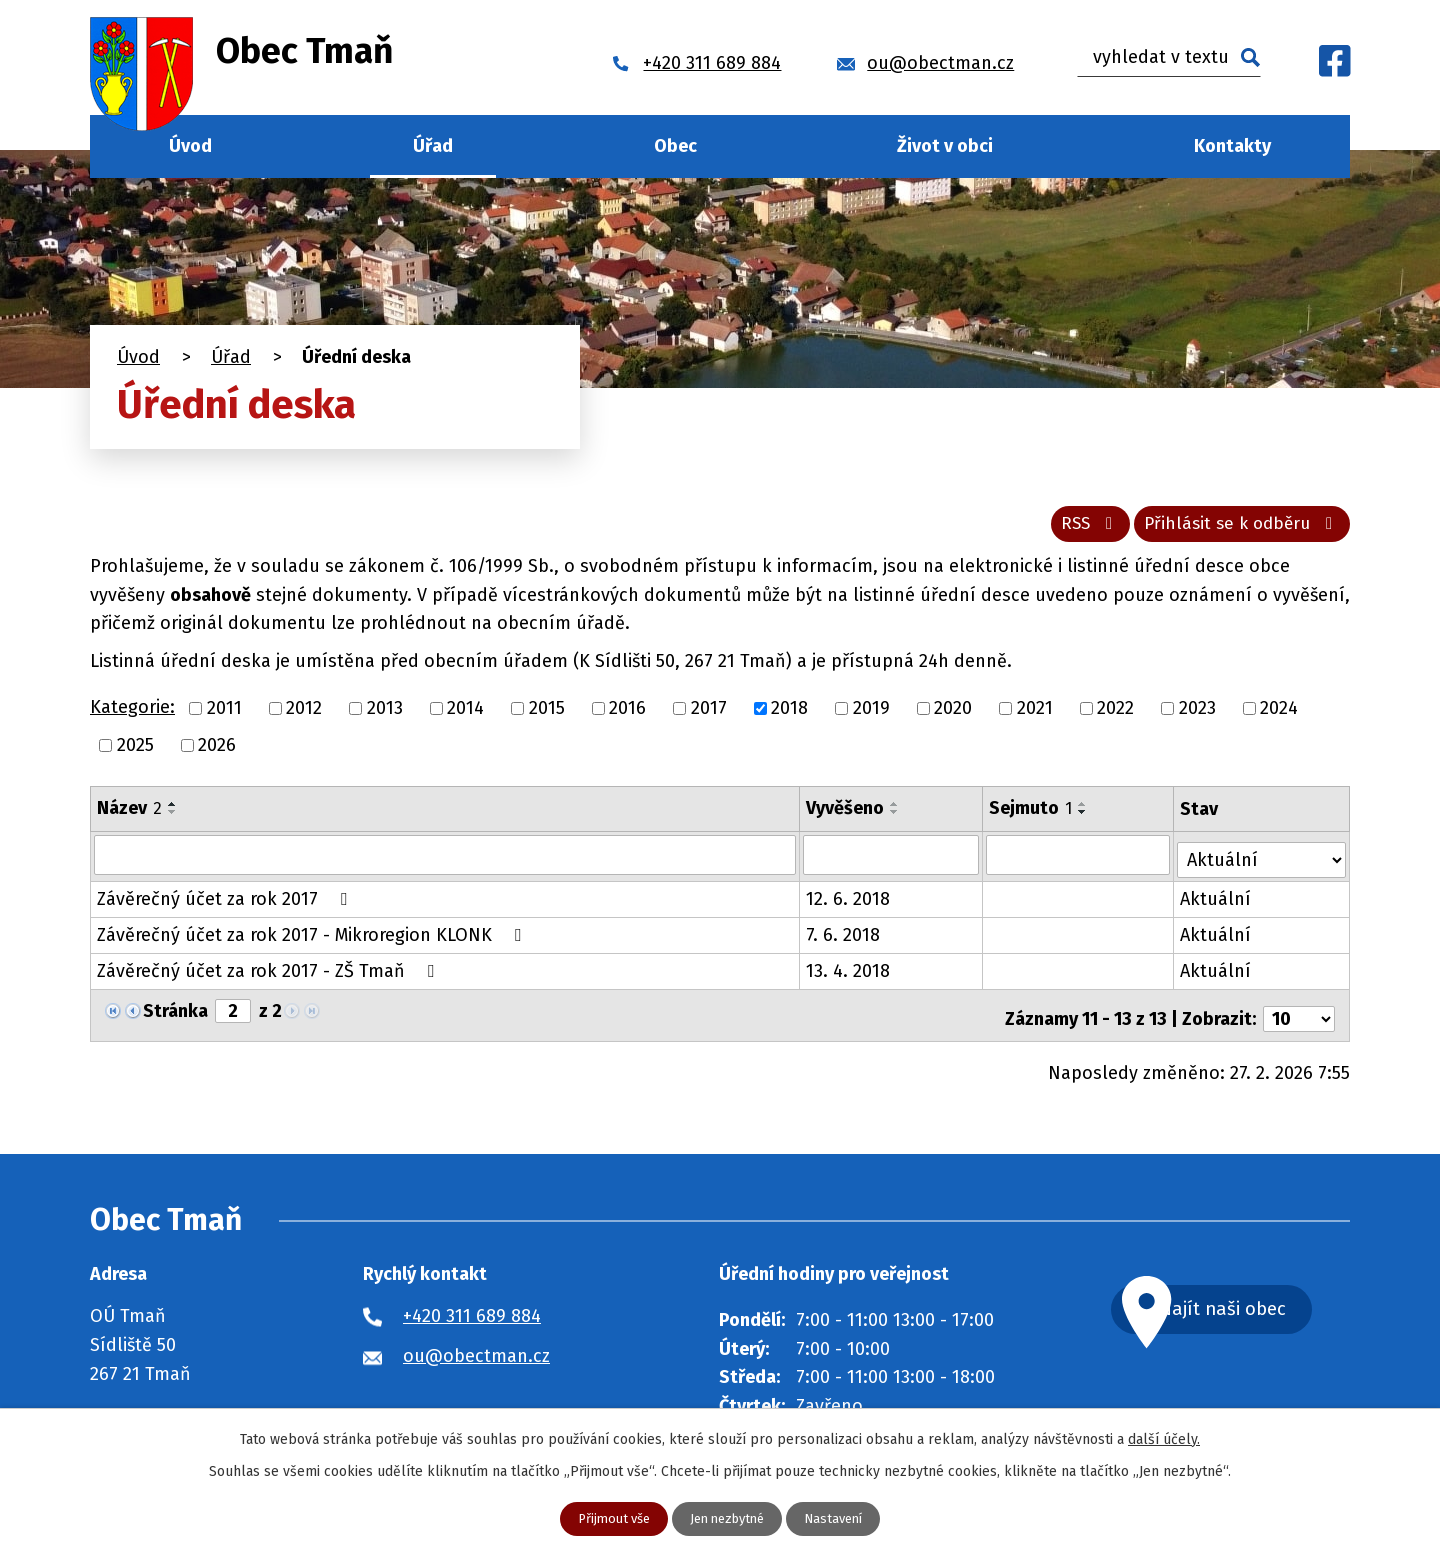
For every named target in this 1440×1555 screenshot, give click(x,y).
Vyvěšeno (846, 815)
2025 (135, 752)
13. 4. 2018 (849, 974)
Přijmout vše (606, 1518)
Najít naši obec (1254, 1307)
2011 (224, 715)
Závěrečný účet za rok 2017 (226, 902)
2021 (1035, 715)
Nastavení (841, 1518)
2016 (627, 715)
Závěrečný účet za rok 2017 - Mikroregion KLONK (313, 938)
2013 (385, 715)
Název (129, 815)
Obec (675, 146)
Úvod (190, 146)
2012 (304, 715)
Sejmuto (1031, 815)
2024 (1279, 715)
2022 (1115, 715)
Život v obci (945, 146)
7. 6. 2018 (844, 938)
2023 (1197, 715)
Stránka (175, 1014)
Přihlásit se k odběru (1237, 530)
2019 (871, 715)
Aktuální (1217, 902)
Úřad (433, 146)
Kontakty (1232, 146)
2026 (217, 752)
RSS (1072, 530)
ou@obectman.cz (476, 1352)
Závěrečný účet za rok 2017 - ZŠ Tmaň (269, 974)
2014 (465, 715)
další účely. (1164, 1437)
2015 (547, 715)
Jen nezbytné (728, 1518)
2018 (789, 715)
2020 (953, 715)
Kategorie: (132, 715)
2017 (709, 715)
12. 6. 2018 (849, 902)
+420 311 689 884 (472, 1312)
